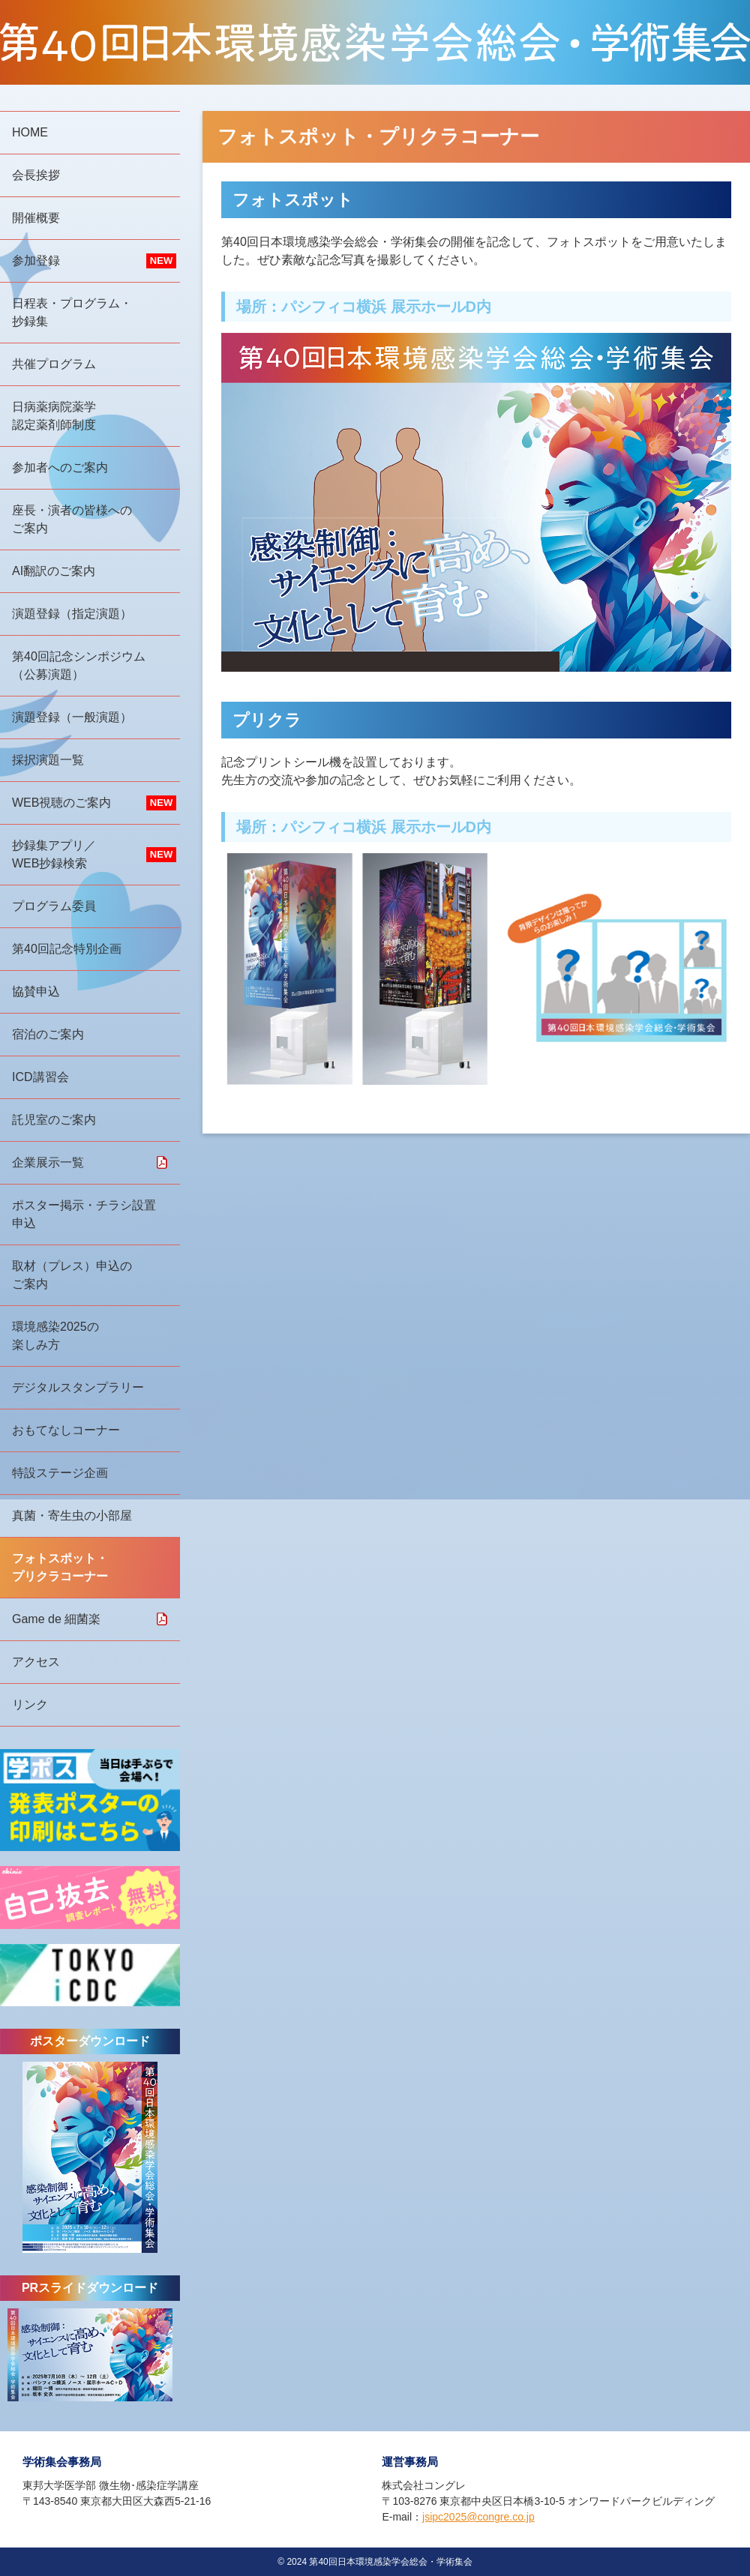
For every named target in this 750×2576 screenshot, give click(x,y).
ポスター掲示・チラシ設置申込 (84, 1214)
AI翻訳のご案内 (53, 571)
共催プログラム (54, 364)
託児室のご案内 (54, 1119)
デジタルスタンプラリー (78, 1387)
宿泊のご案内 (48, 1034)
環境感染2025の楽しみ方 (55, 1335)
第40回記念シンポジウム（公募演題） (79, 665)
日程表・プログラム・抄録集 (72, 312)
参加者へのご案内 (60, 467)
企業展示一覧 (48, 1162)
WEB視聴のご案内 (61, 802)
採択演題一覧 (48, 759)
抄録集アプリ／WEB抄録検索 (54, 854)
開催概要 (36, 217)
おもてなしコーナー (66, 1430)
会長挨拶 (36, 175)
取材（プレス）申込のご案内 (72, 1275)
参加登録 (36, 260)
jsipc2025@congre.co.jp (478, 2517)
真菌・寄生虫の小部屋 (72, 1515)
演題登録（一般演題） (72, 717)
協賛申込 (36, 991)
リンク (30, 1704)
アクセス (36, 1661)
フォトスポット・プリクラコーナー (60, 1567)
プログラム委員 (54, 906)
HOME (30, 132)
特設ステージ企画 (60, 1472)
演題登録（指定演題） (72, 613)
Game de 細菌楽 (56, 1619)
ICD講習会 (40, 1077)
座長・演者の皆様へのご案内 (72, 519)
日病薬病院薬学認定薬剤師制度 (54, 415)
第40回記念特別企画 (67, 948)
